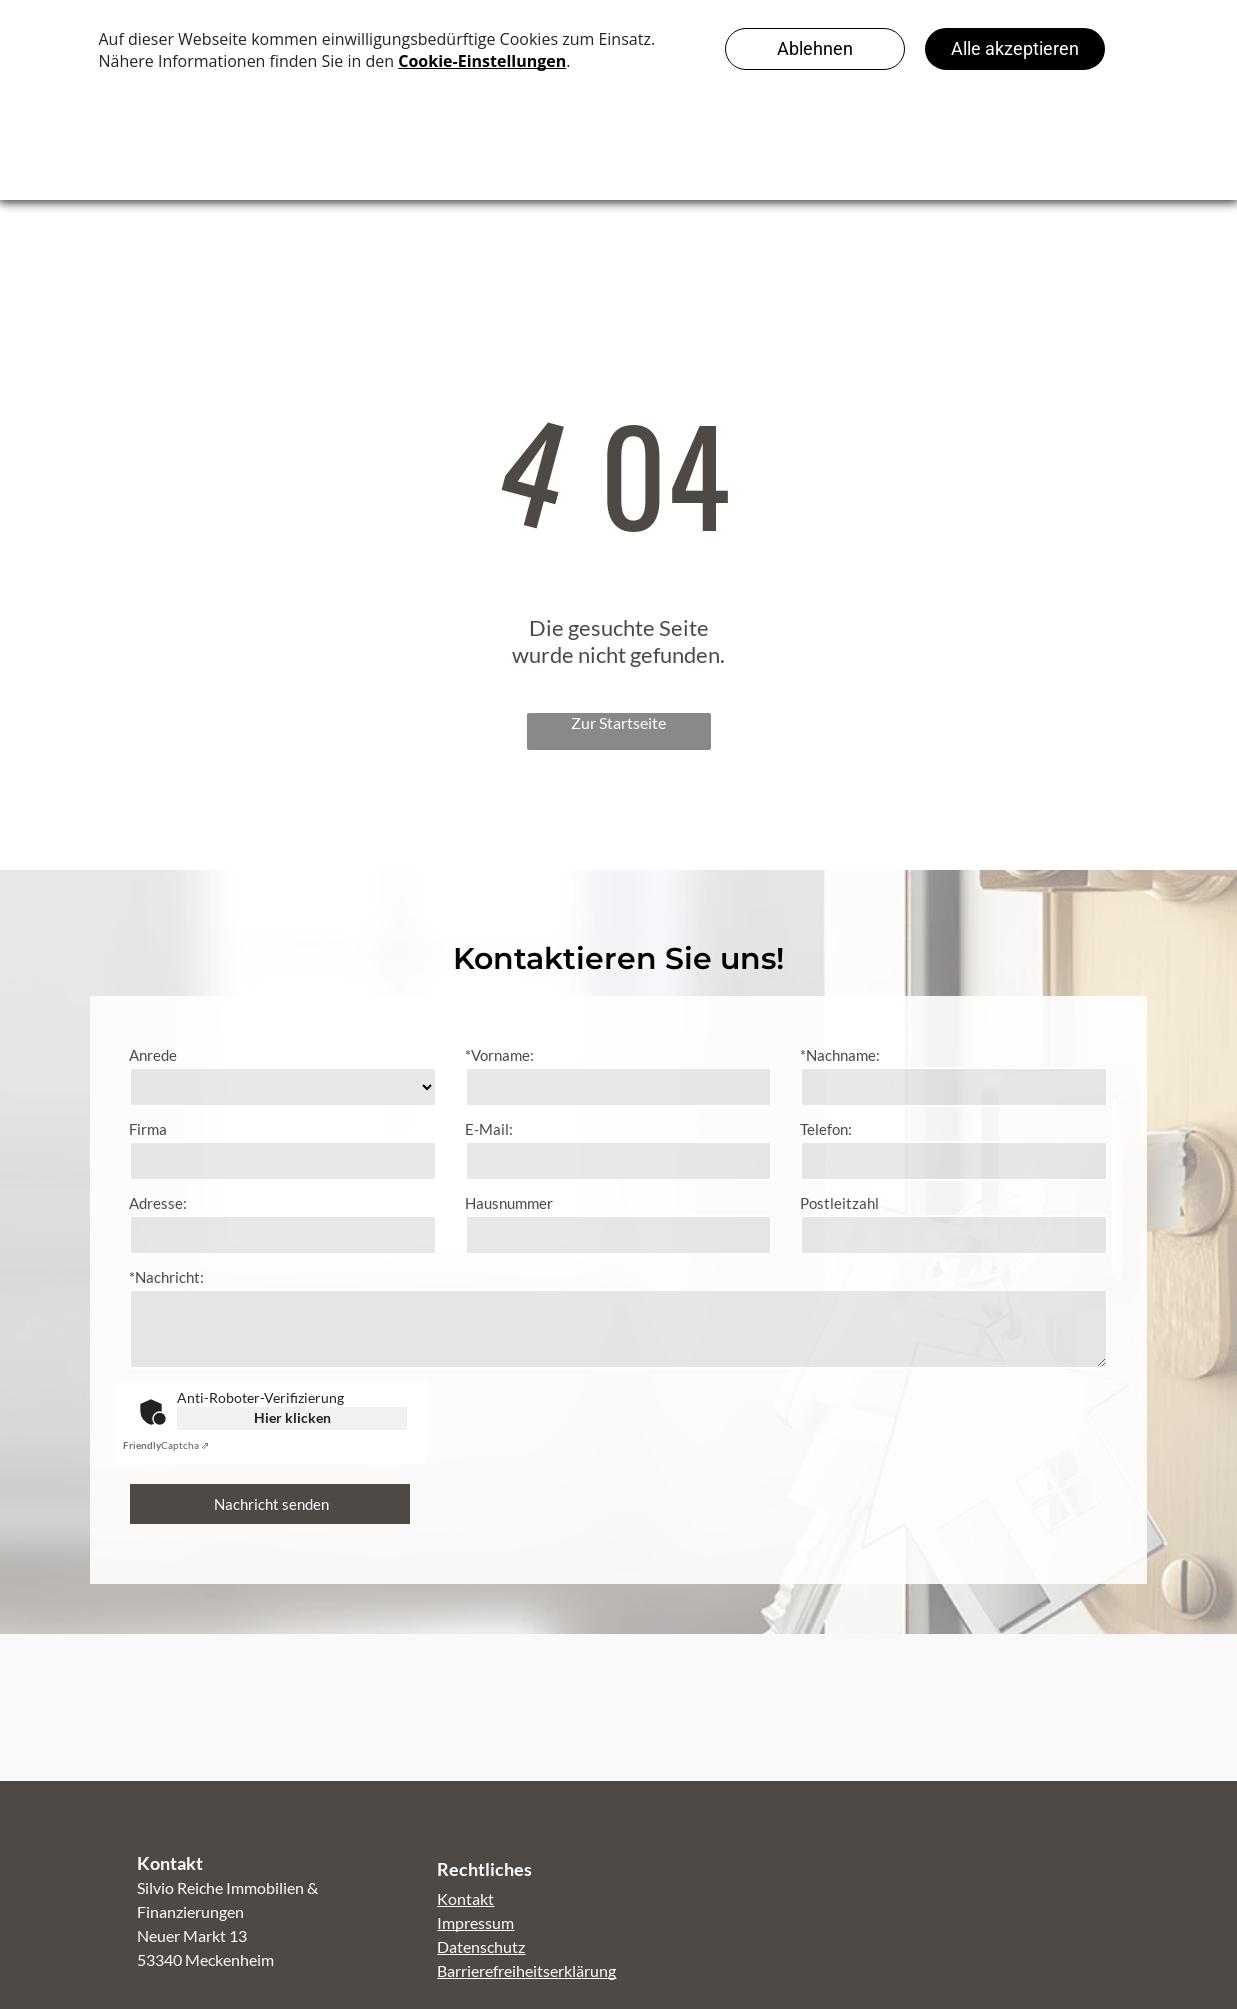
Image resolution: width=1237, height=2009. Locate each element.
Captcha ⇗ (166, 1445)
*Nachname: (840, 1055)
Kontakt (465, 1898)
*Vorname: (499, 1055)
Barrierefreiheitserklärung (526, 1970)
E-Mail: (489, 1129)
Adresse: (158, 1203)
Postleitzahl (839, 1203)
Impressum (475, 1922)
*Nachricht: (166, 1277)
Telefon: (826, 1129)
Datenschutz (481, 1946)
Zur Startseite (618, 722)
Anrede (153, 1055)
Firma (148, 1129)
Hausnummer (509, 1203)
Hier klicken (292, 1417)
